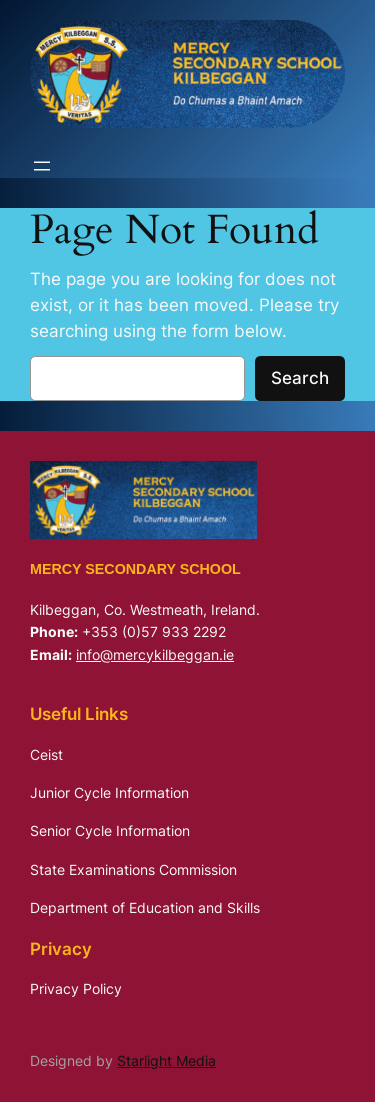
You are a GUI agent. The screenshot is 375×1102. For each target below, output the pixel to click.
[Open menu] (42, 166)
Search (300, 378)
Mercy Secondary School (135, 569)
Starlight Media (166, 1060)
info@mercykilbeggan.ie (155, 654)
